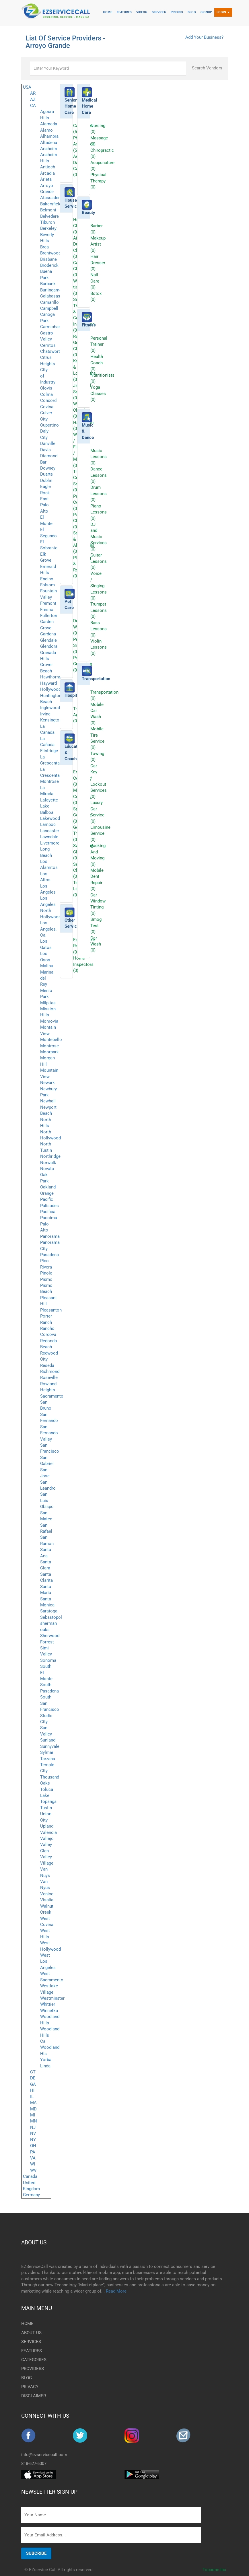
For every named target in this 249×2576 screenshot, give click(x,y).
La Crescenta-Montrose (50, 775)
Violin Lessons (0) (98, 647)
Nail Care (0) (94, 281)
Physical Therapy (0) (98, 181)
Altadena (48, 142)
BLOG (26, 2377)
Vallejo (47, 1838)
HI (32, 2090)
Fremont (48, 603)
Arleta (46, 179)
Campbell (49, 308)
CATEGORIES (33, 2359)
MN (33, 2121)
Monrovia (49, 1021)
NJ (33, 2127)
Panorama (50, 1236)
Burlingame (51, 290)
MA (33, 2102)
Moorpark (49, 1051)
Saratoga (48, 1611)
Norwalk (48, 1162)
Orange (47, 1193)
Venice (46, 1893)
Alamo (46, 130)
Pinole (46, 1273)
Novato (47, 1168)
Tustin (46, 1807)
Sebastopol (51, 1617)
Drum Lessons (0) (98, 493)
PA (32, 2152)
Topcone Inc (214, 2569)
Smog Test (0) (96, 925)
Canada (30, 2176)
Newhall (48, 1101)
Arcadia (47, 173)
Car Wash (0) (95, 944)
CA (33, 105)
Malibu (46, 965)
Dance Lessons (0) (98, 475)
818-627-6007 (33, 2463)
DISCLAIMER (33, 2395)
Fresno (46, 609)
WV (33, 2170)
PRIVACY (29, 2386)
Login (223, 12)
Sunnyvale (49, 1746)
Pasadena (49, 1254)
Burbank (48, 283)
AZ (33, 99)
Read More (116, 2291)
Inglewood (50, 707)
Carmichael (51, 326)
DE (33, 2078)
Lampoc (48, 824)
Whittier (47, 2004)
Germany (31, 2194)
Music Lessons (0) (98, 457)
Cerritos (48, 345)
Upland (46, 1826)
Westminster (52, 1998)
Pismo (46, 1279)
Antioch (47, 167)
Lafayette (49, 800)
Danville (47, 443)
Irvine (45, 714)
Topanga (48, 1801)
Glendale (48, 640)
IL (32, 2096)
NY (33, 2139)
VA (33, 2158)
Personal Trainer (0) (98, 344)
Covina (46, 406)
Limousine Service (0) (100, 833)
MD (33, 2109)
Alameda (48, 124)
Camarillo (49, 302)
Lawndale (49, 836)
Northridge (50, 1156)
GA (33, 2084)
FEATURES (31, 2350)
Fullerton (48, 615)
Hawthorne (50, 677)
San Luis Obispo (47, 1500)
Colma (46, 394)
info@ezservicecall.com (44, 2454)
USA (27, 87)
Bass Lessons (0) (98, 629)
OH (33, 2145)
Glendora (48, 646)
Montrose (49, 1045)
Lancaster (49, 830)
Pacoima (48, 1217)
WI (32, 2164)
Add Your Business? (204, 37)
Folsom (47, 584)
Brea (44, 247)
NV (33, 2133)
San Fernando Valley (49, 1433)
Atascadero (51, 197)
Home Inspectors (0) (83, 964)
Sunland (47, 1740)
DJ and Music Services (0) (98, 537)
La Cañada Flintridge (49, 745)
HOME (27, 2323)
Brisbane (48, 259)
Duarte (46, 474)
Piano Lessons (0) (98, 512)
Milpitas (48, 1002)
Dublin (46, 480)
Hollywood (50, 689)
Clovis (46, 388)
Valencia (48, 1832)
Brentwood (50, 253)
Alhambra (49, 136)
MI (32, 2115)
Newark (47, 1082)
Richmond (49, 1371)
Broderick (49, 265)
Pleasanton (51, 1310)
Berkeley (48, 228)
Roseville (49, 1377)
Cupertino (49, 425)
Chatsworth (51, 351)
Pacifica (47, 1211)
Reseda (47, 1365)
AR (33, 93)
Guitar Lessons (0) (98, 561)
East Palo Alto (44, 505)
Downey (47, 468)
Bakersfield (50, 204)
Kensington (51, 720)
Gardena (48, 634)
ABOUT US (33, 2242)
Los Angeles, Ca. (48, 929)
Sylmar (46, 1752)
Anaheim (48, 148)
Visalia (46, 1899)
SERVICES (31, 2341)
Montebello (51, 1039)
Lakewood (50, 818)
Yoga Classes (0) (98, 393)
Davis (45, 449)
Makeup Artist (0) (98, 244)
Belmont (48, 210)
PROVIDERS (32, 2368)
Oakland (48, 1187)
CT (33, 2072)
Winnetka (49, 2010)
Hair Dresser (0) (97, 262)
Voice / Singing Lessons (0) (98, 586)
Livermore (49, 843)
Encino (46, 578)
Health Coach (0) (96, 362)
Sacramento (51, 1396)
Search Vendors (207, 68)
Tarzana (47, 1758)
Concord (48, 400)
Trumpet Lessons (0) (98, 610)
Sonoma (48, 1660)
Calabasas (50, 296)
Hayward (48, 683)
